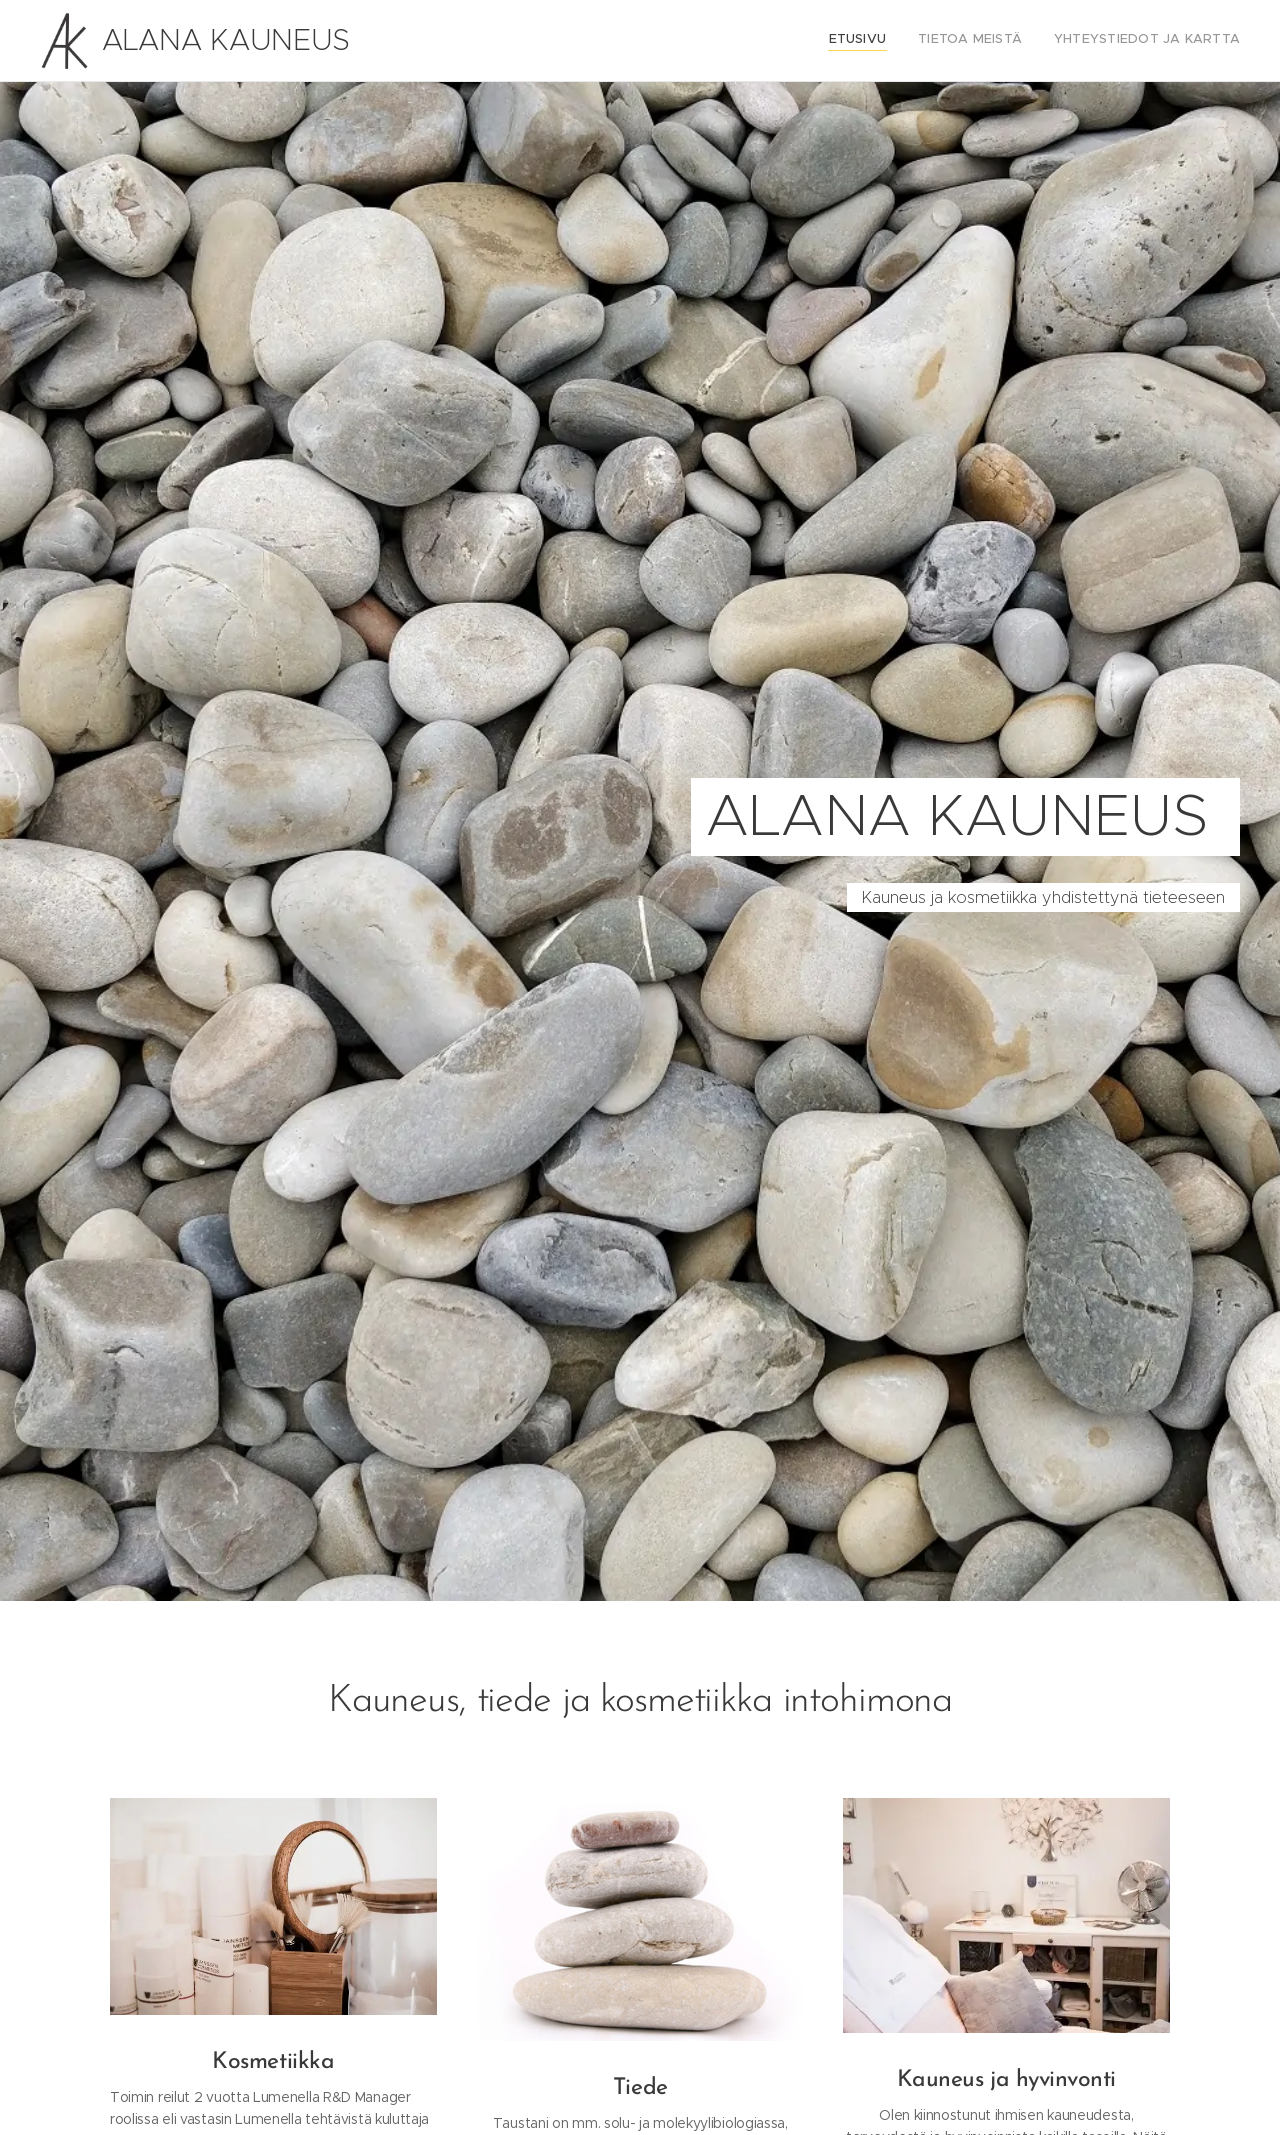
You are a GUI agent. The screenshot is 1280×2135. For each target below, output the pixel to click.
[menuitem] (1181, 41)
